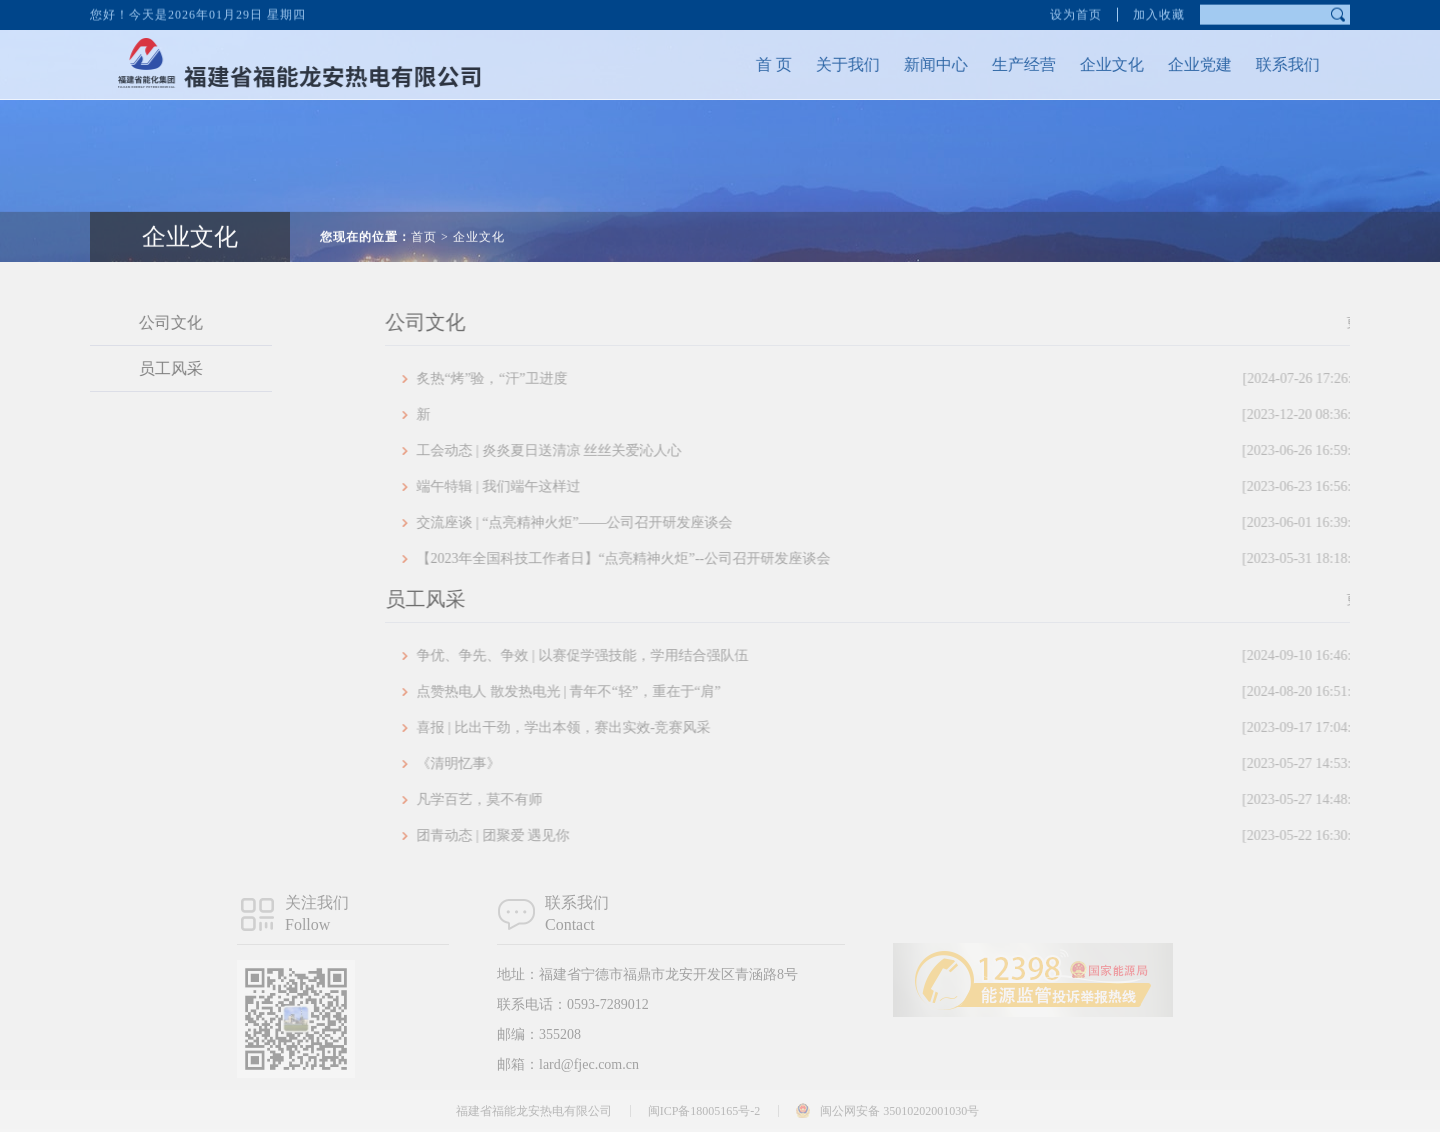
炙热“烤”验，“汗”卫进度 (931, 379)
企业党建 (1181, 64)
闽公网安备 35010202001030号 (899, 1111)
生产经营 (1005, 64)
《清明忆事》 (931, 764)
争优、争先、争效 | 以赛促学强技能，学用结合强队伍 (931, 656)
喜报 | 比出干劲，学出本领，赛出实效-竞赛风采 (931, 728)
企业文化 (1093, 64)
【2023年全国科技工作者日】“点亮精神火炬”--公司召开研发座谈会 (931, 559)
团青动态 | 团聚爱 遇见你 (931, 836)
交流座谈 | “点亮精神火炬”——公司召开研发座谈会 (931, 523)
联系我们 (1269, 64)
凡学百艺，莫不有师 (931, 800)
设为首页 (1076, 12)
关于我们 (829, 64)
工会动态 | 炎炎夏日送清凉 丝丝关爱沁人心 (931, 451)
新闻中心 (917, 64)
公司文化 (152, 322)
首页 (424, 218)
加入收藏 (1159, 12)
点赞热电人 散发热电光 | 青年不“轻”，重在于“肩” (931, 692)
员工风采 (152, 368)
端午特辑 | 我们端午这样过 (931, 487)
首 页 (755, 64)
